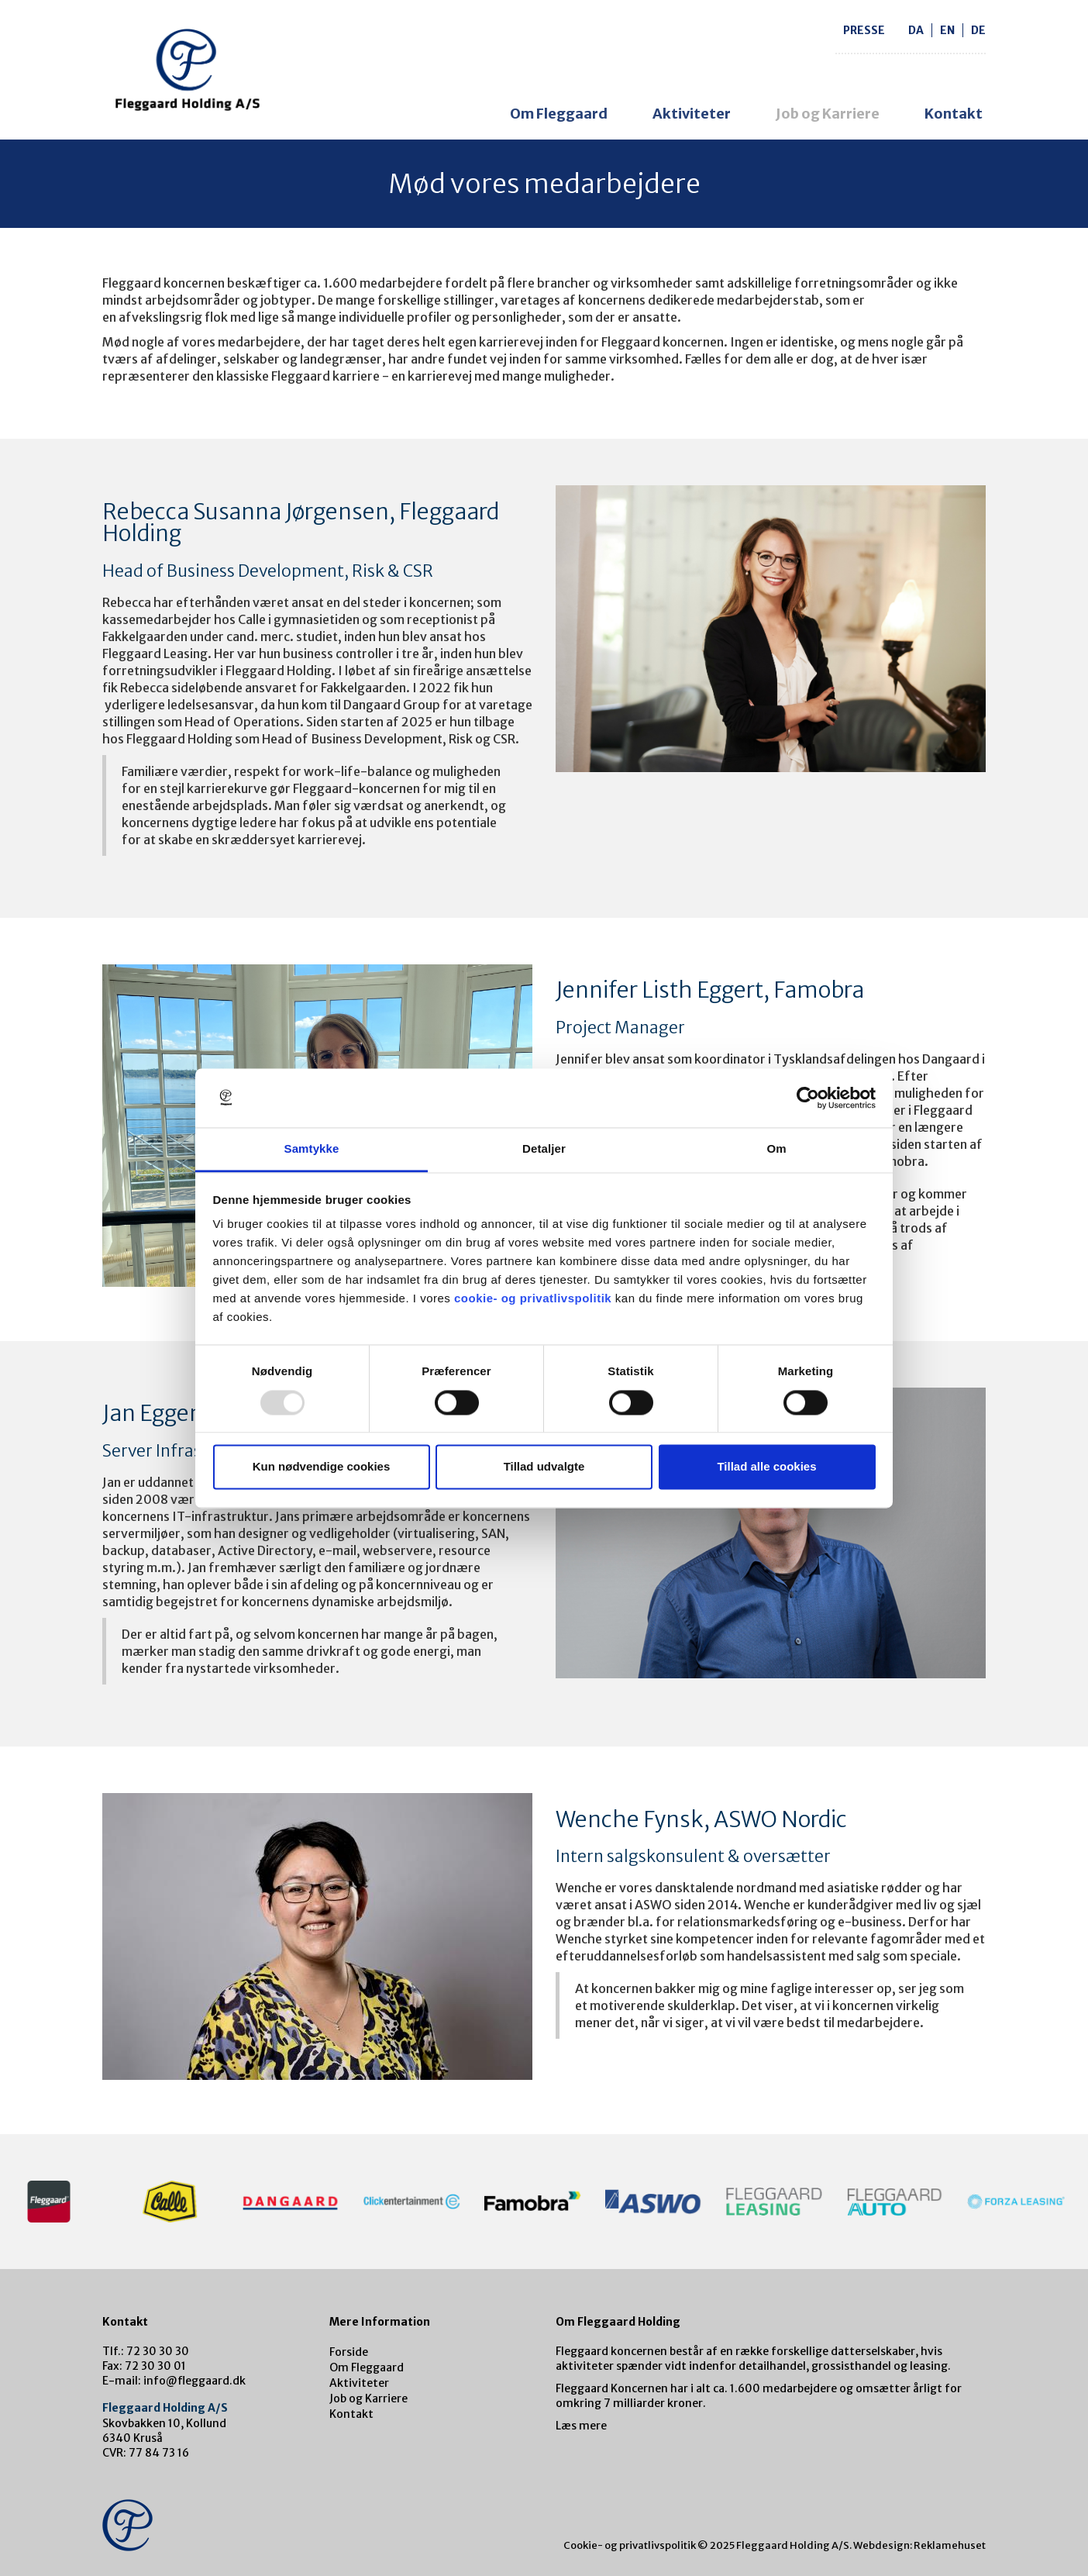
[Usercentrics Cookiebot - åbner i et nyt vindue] (808, 1097)
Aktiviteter (691, 113)
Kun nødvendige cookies (322, 1467)
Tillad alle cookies (766, 1467)
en (947, 30)
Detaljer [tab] (544, 1149)
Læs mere (581, 2426)
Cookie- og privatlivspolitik (629, 2545)
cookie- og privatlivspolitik (532, 1298)
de (978, 30)
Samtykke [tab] (311, 1149)
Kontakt (953, 113)
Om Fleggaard (559, 113)
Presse (864, 30)
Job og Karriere (828, 113)
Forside (348, 2352)
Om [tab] (776, 1149)
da (916, 30)
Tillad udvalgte (544, 1467)
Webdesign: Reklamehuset (919, 2545)
